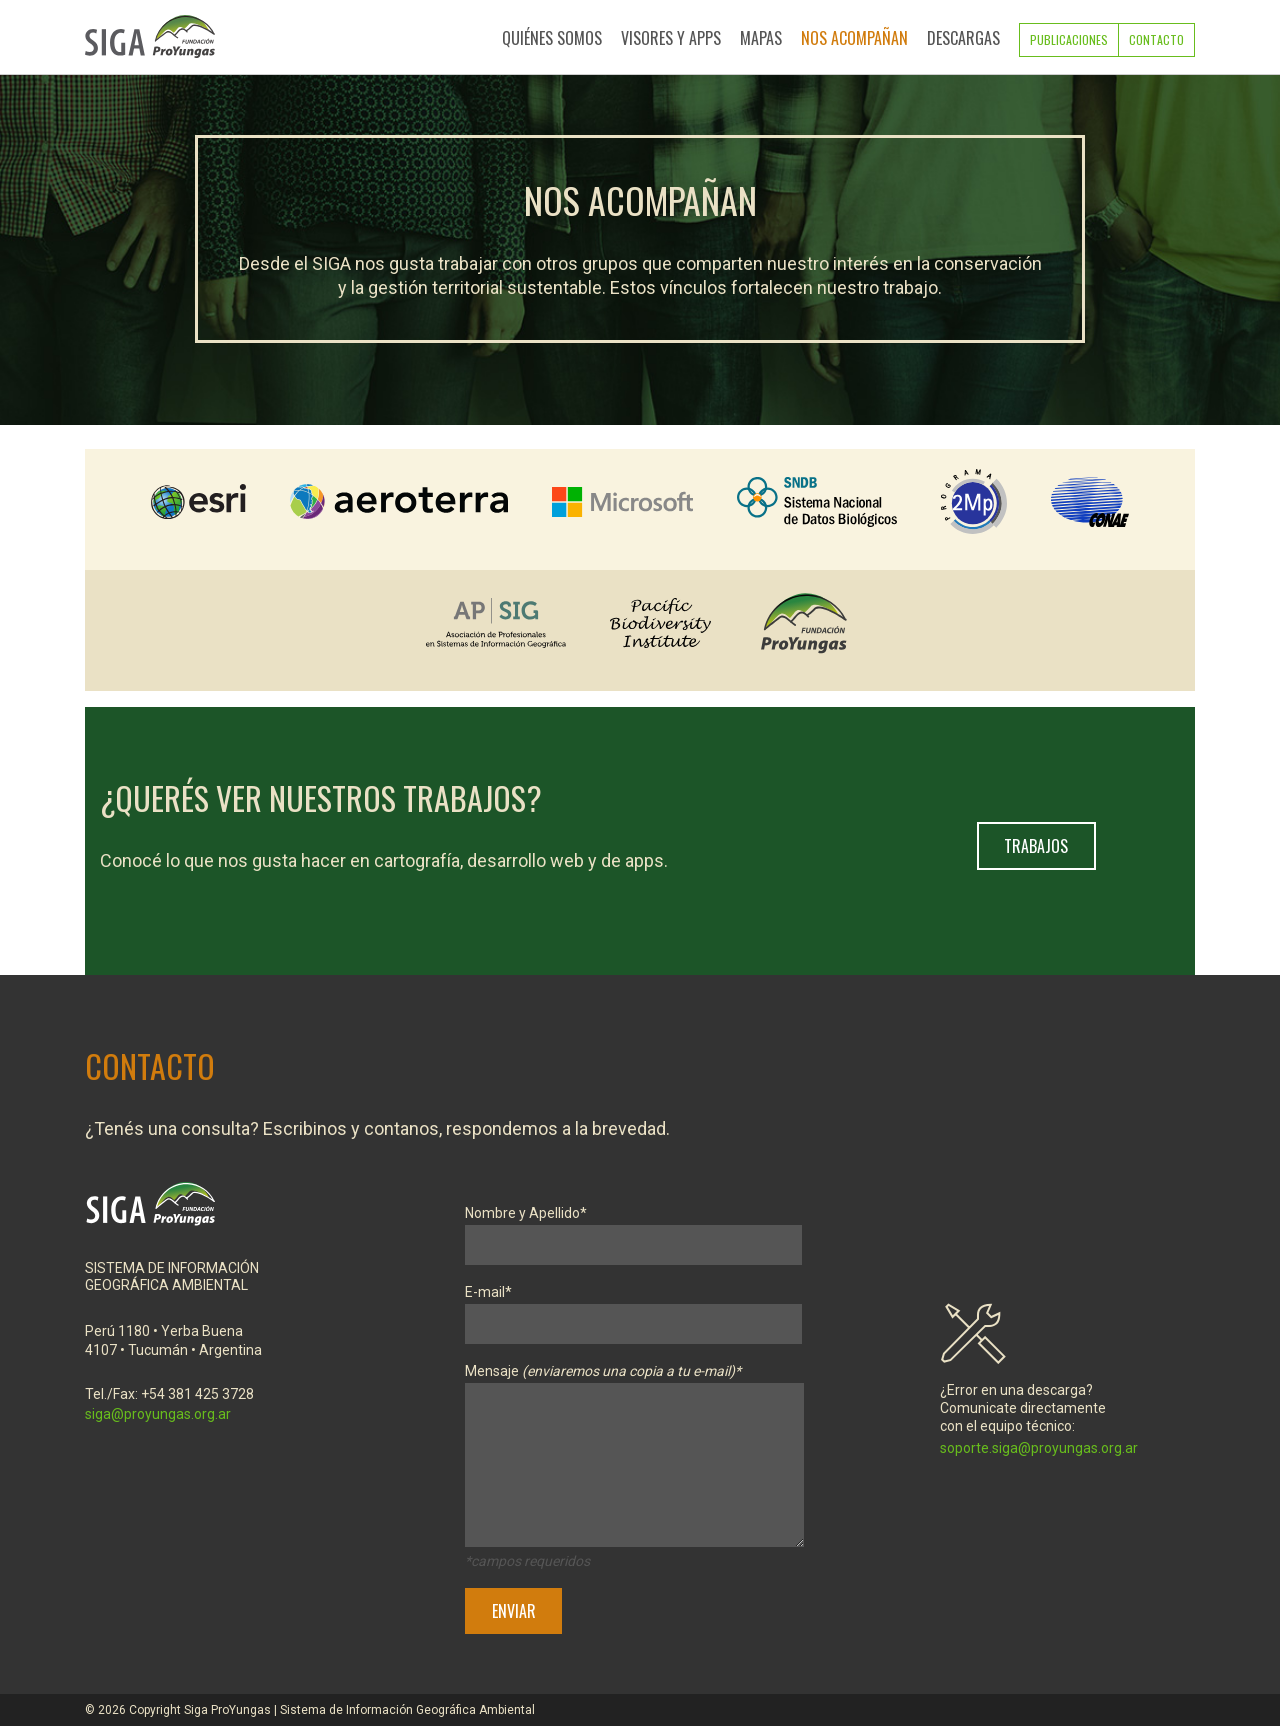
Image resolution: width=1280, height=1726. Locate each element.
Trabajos (1036, 846)
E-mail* (633, 1308)
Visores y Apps (671, 38)
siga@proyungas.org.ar (158, 1414)
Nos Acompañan (854, 38)
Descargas (963, 38)
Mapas (761, 38)
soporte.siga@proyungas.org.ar (1039, 1448)
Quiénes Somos (552, 38)
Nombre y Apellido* (633, 1229)
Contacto (1156, 39)
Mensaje (634, 1459)
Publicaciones (1069, 39)
